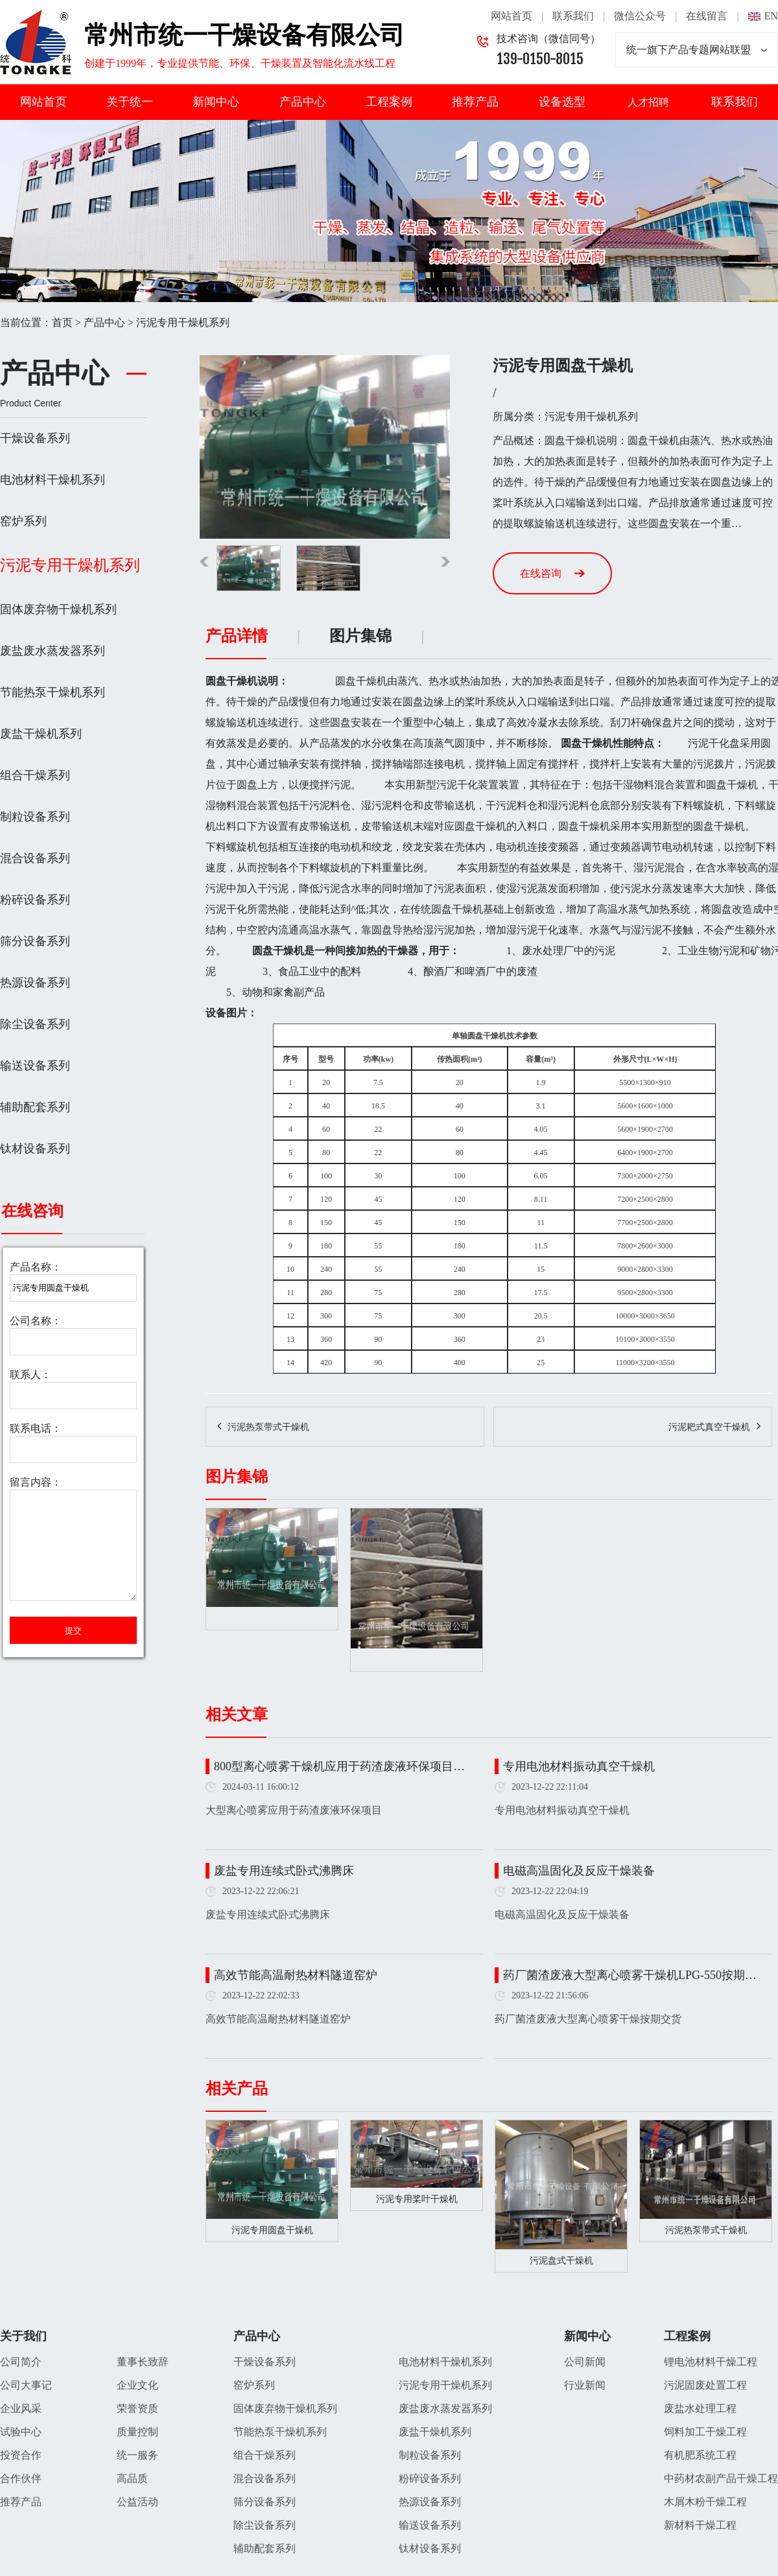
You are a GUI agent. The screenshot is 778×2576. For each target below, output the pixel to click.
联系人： (30, 1374)
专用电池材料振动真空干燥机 (579, 1766)
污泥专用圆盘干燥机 (272, 2230)
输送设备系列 (35, 1065)
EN (771, 15)
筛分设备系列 (35, 941)
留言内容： (36, 1482)
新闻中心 (216, 101)
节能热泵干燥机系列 (52, 692)
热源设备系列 (35, 982)
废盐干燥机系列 (41, 733)
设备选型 (562, 101)
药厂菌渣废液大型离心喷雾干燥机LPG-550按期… (630, 1975)
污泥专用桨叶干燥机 (417, 2199)
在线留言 (706, 15)
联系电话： (36, 1428)
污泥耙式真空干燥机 (709, 1427)
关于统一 (129, 101)
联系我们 (573, 15)
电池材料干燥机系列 (52, 479)
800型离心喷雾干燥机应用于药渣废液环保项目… (339, 1766)
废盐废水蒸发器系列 (52, 650)
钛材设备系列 (35, 1148)
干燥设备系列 (35, 438)
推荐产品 (475, 101)
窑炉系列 (23, 521)
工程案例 (389, 101)
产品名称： (36, 1266)
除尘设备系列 (35, 1024)
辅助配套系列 (35, 1107)
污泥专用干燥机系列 (183, 322)
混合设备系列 (35, 858)
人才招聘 (648, 102)
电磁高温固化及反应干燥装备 (579, 1870)
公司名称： (36, 1320)
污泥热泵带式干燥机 (268, 1427)
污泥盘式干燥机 (561, 2261)
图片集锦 (360, 635)
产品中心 (302, 101)
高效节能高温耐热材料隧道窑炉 (295, 1975)
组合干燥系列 (35, 775)
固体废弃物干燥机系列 (58, 609)
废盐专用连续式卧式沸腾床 (284, 1870)
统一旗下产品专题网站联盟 (696, 50)
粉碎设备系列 (35, 899)
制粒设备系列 (35, 816)
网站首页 (511, 15)
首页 (62, 322)
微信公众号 (640, 15)
